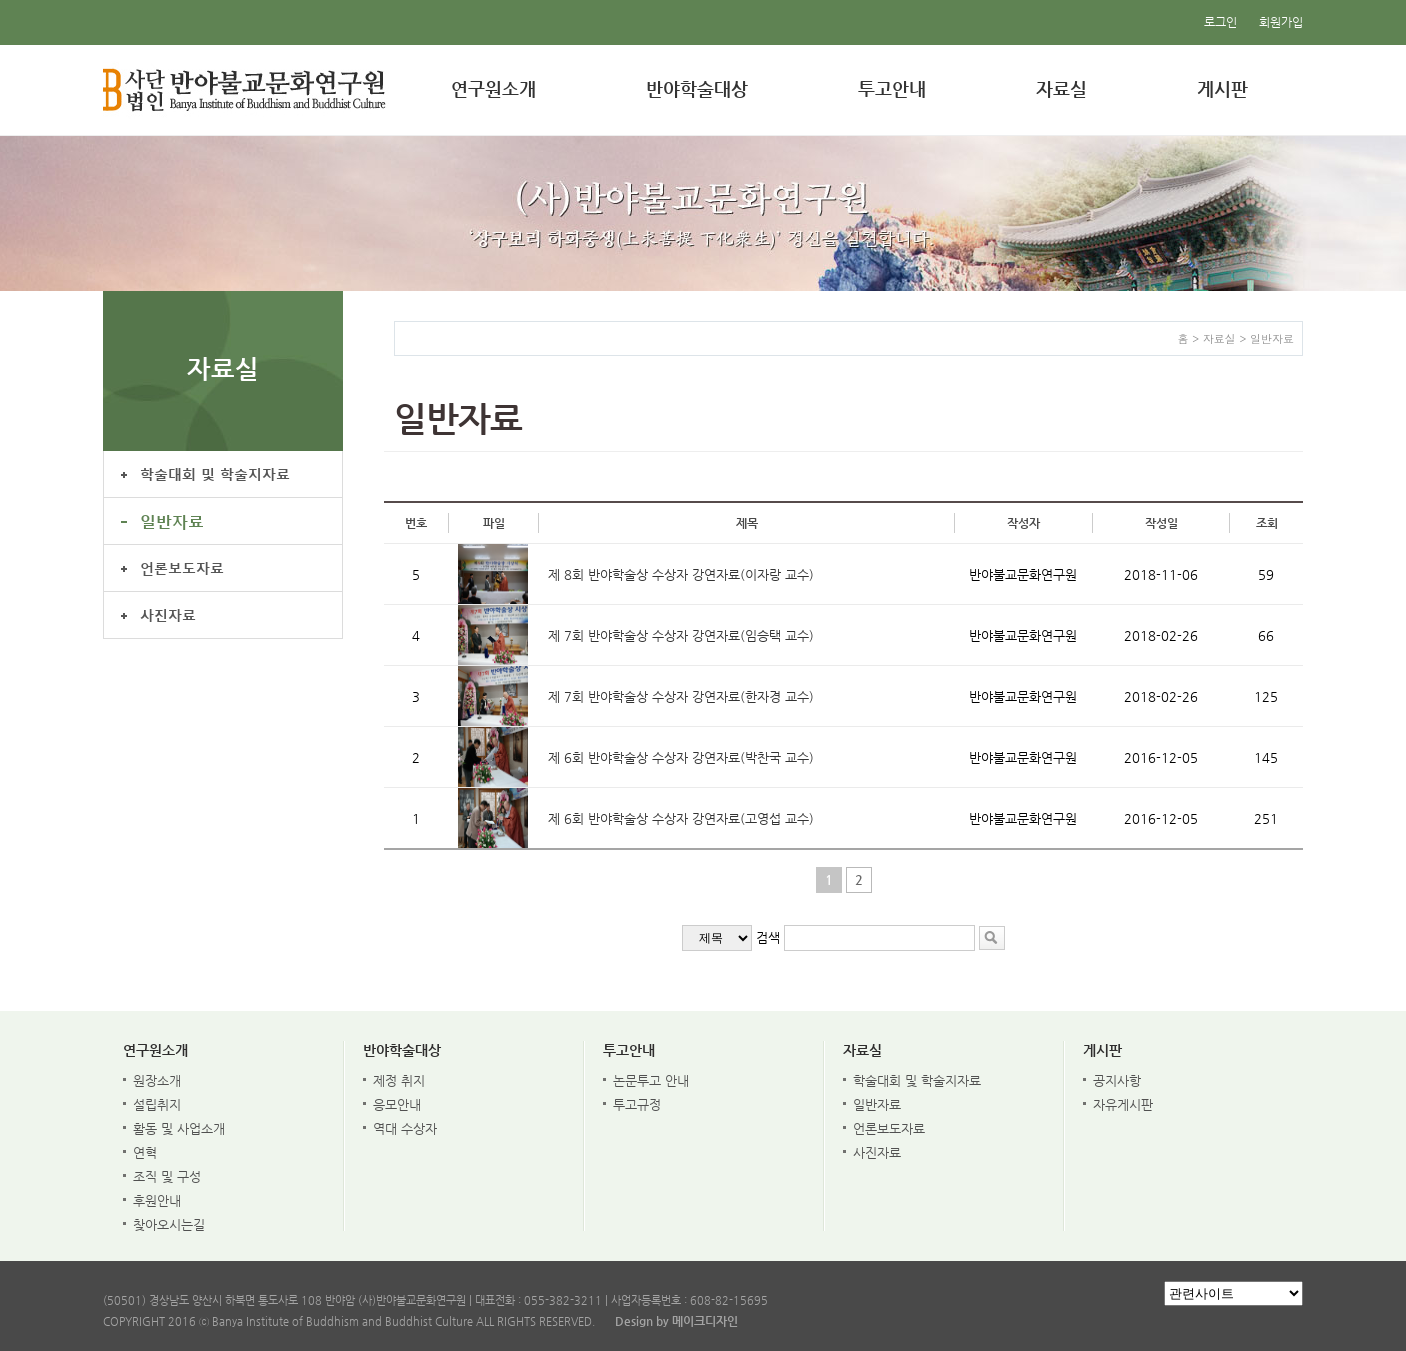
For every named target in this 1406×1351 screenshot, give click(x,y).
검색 (768, 937)
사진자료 (168, 614)
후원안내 (157, 1200)
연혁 (145, 1152)
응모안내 (397, 1104)
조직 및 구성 (167, 1176)
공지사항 (1117, 1080)
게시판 (1222, 88)
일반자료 (172, 520)
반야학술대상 (697, 88)
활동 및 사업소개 (179, 1128)
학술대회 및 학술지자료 (215, 473)
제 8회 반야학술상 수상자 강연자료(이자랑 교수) (681, 574)
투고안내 (892, 88)
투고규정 (637, 1104)
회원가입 (1281, 22)
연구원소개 (493, 88)
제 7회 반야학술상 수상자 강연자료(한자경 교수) (681, 696)
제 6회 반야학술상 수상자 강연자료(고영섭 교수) (681, 818)
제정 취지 (399, 1080)
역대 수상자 (405, 1128)
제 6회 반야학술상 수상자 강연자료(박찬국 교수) (681, 757)
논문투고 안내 (651, 1080)
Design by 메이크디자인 (676, 1321)
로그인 (1220, 22)
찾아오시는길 (169, 1224)
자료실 (1061, 88)
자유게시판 (1123, 1104)
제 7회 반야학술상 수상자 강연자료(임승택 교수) (681, 635)
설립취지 (157, 1104)
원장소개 (157, 1080)
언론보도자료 (182, 567)
